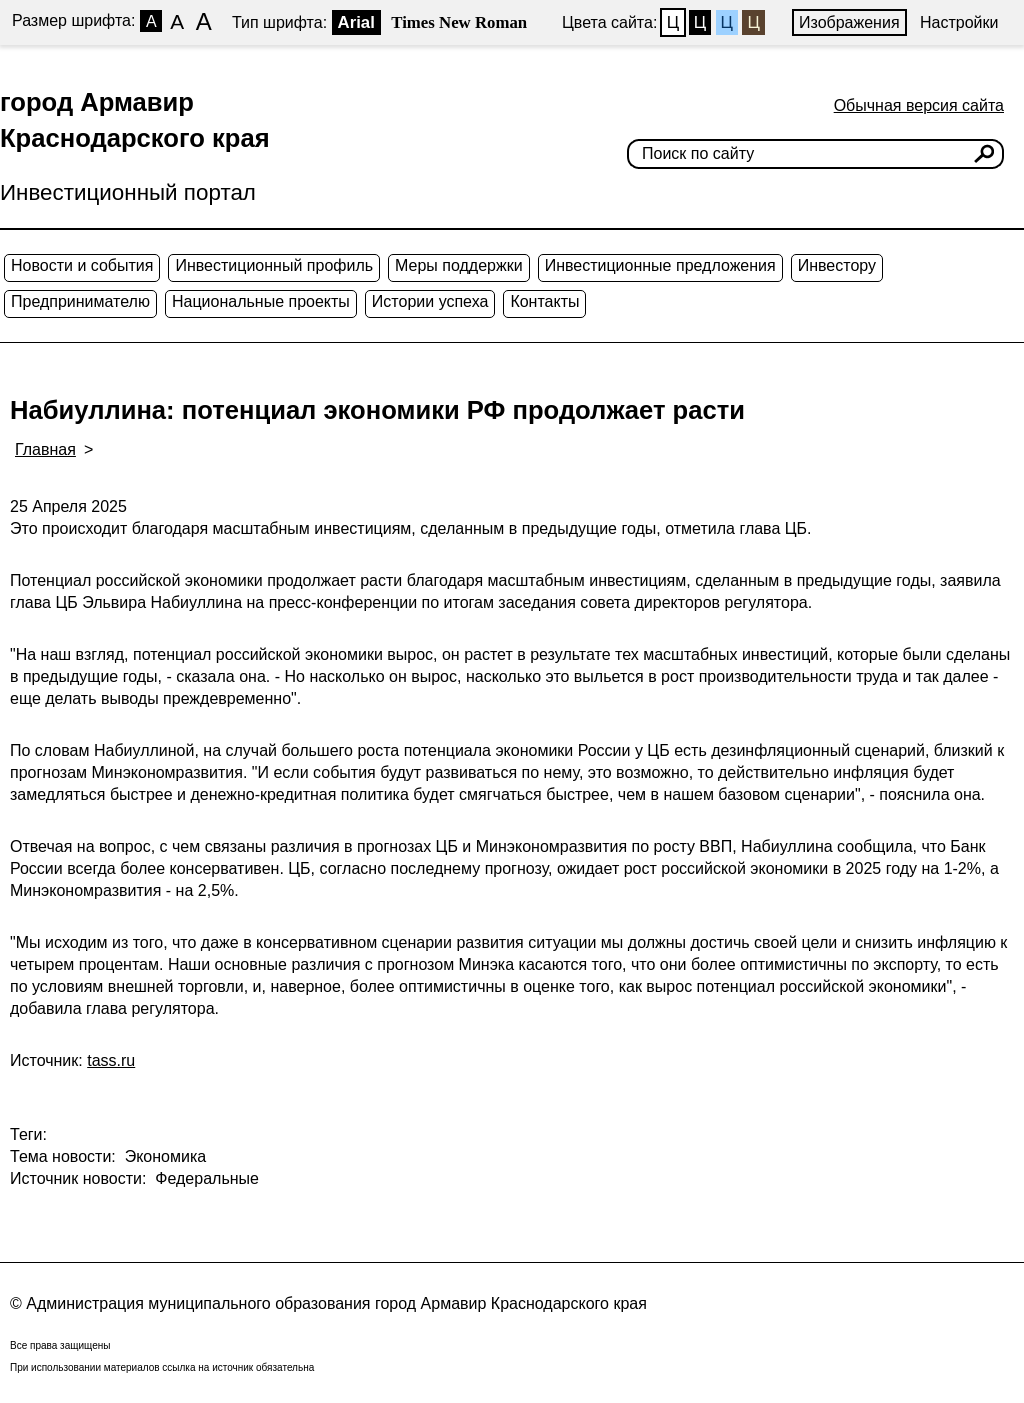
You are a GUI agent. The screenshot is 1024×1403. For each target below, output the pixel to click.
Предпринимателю (80, 301)
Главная (45, 449)
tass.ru (111, 1060)
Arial (356, 22)
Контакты (544, 301)
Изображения (849, 22)
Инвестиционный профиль (274, 265)
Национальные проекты (261, 301)
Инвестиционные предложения (660, 265)
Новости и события (82, 265)
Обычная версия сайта (919, 105)
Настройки (959, 22)
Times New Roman (459, 22)
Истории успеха (430, 301)
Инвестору (837, 265)
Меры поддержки (459, 265)
